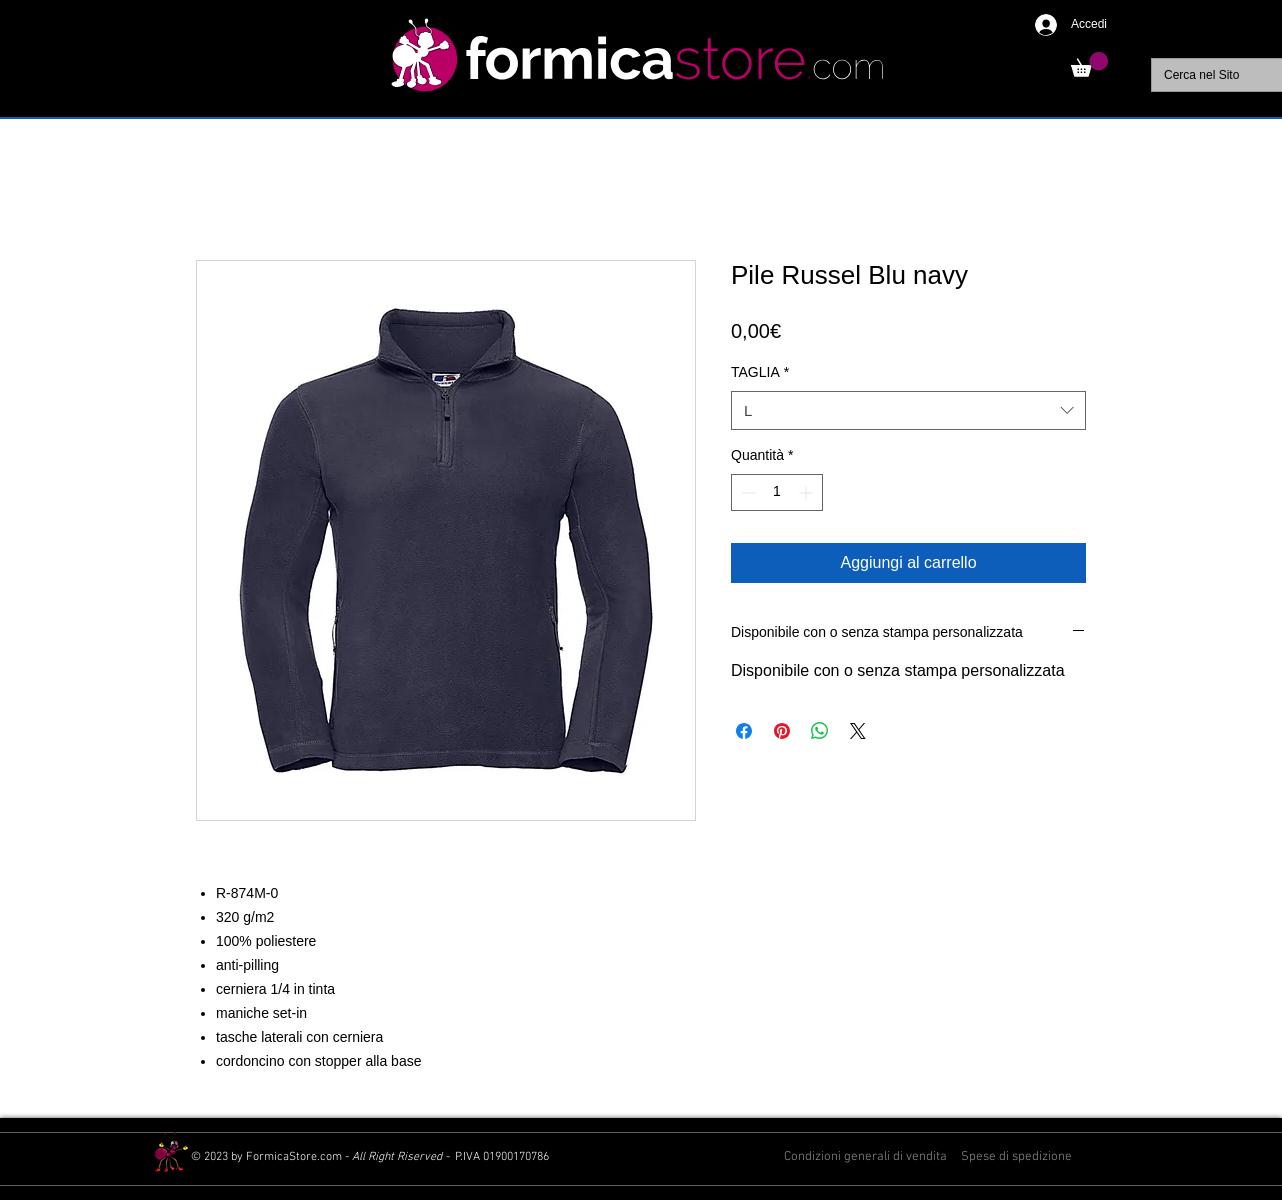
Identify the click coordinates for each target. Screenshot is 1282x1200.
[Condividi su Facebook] (744, 731)
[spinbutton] (777, 492)
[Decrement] (746, 492)
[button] (1089, 64)
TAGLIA (760, 372)
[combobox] (908, 410)
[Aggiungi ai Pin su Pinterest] (782, 731)
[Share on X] (858, 731)
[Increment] (807, 492)
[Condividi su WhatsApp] (820, 731)
